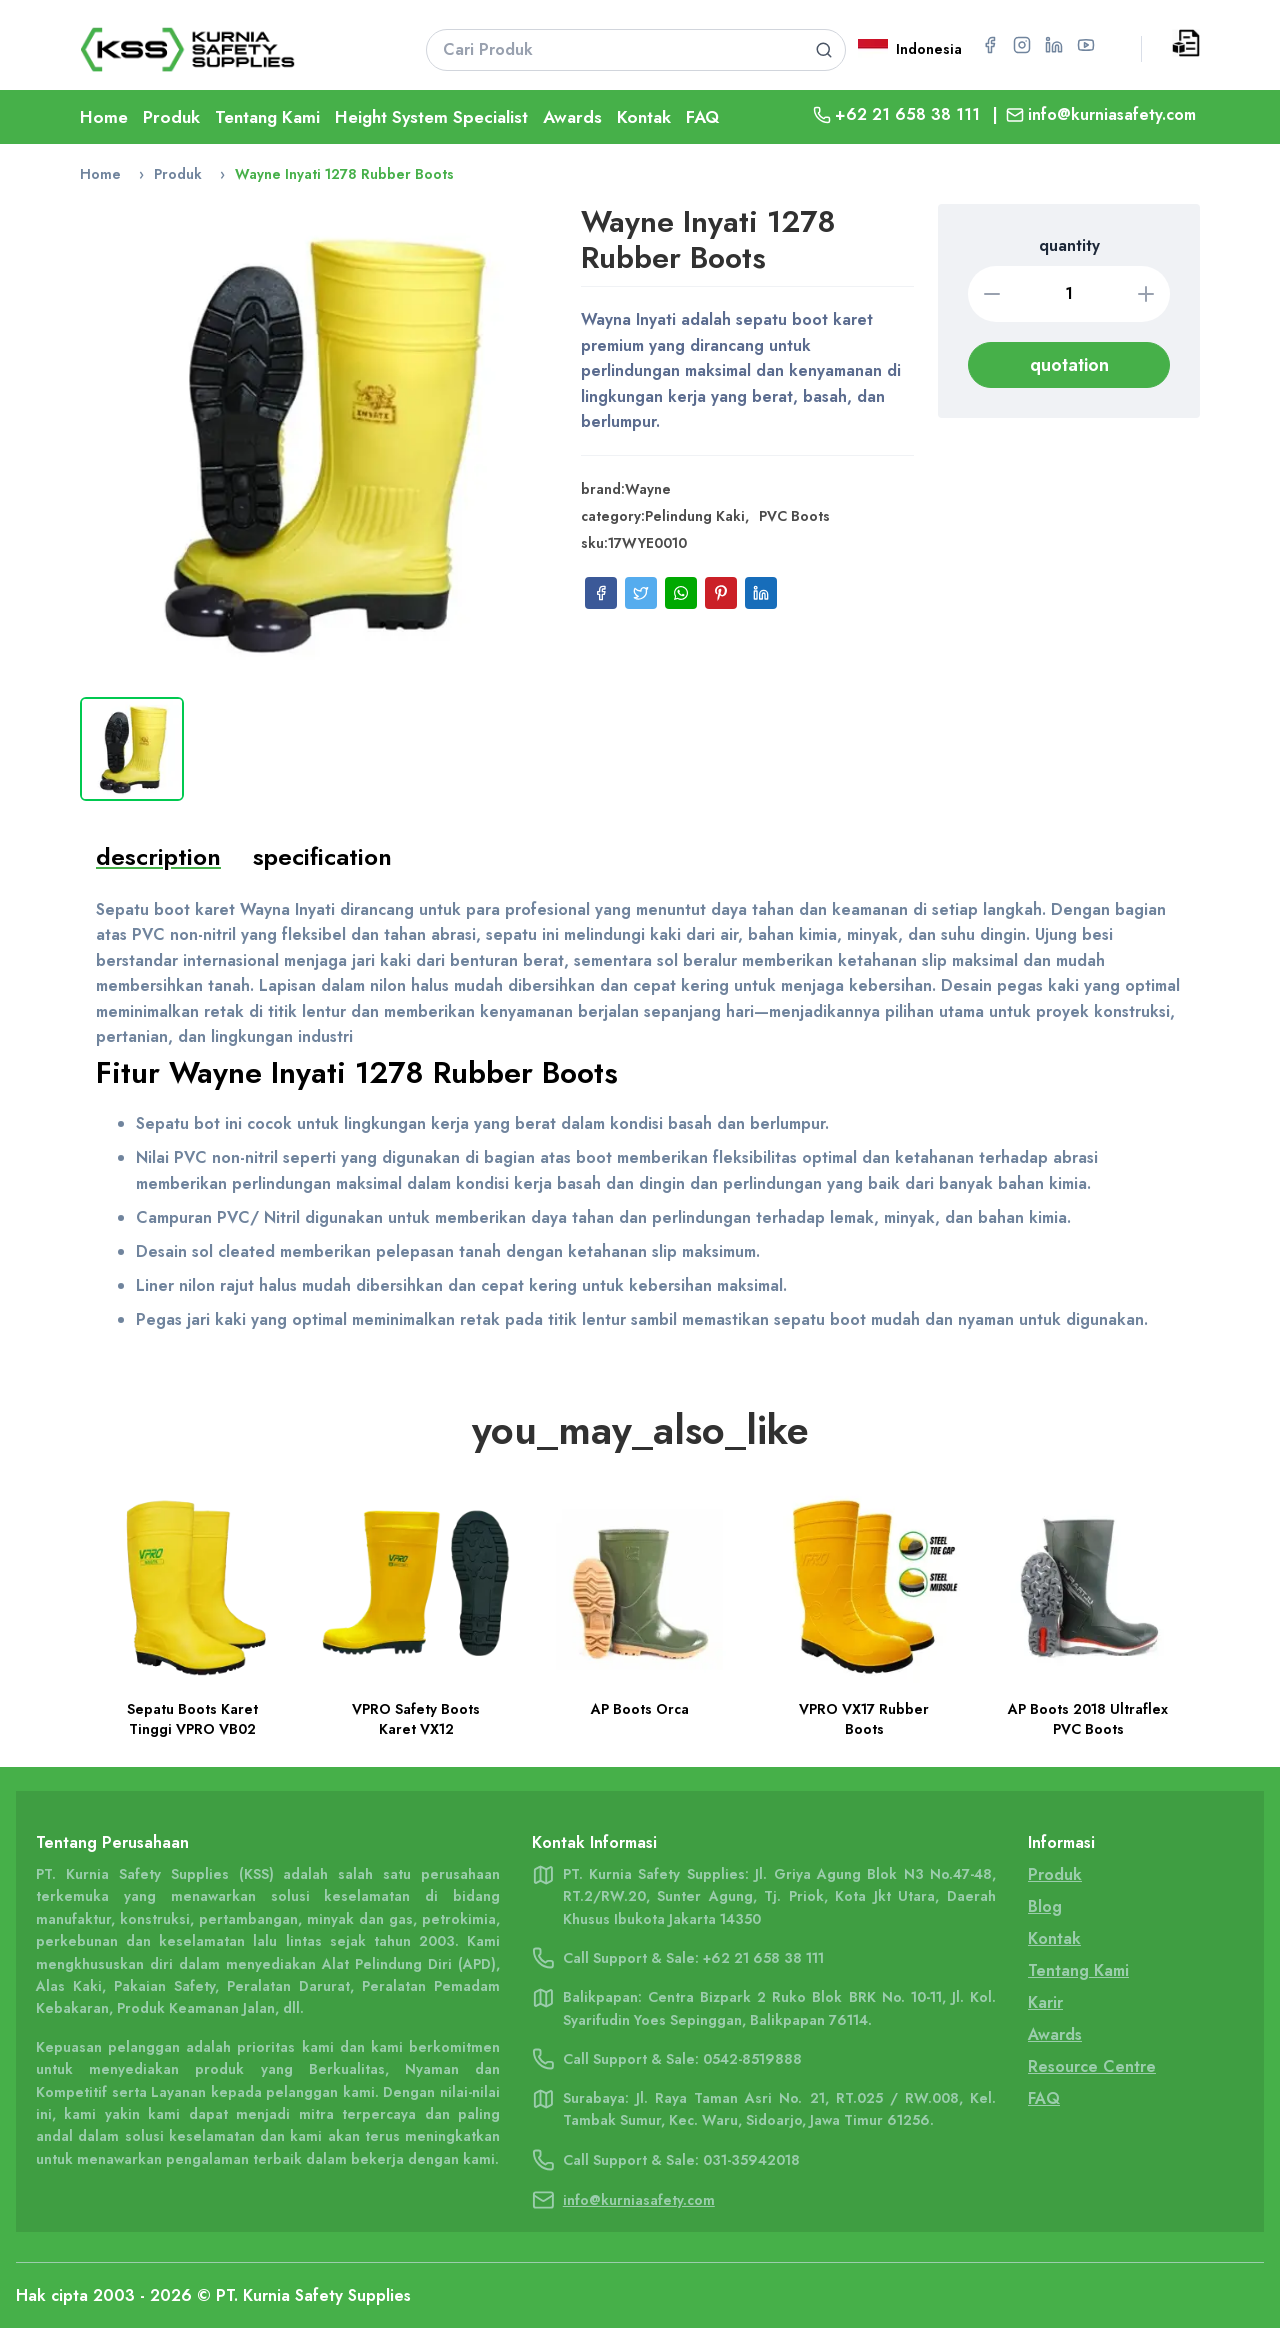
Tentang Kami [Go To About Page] (267, 117)
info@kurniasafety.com (1112, 114)
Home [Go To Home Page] (104, 117)
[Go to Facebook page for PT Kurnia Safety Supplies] (990, 45)
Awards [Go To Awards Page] (1055, 2034)
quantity (1069, 245)
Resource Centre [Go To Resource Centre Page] (1092, 2066)
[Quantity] (1069, 294)
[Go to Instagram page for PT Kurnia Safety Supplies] (1022, 45)
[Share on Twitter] (641, 593)
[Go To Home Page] (228, 49)
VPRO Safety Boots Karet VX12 (416, 1719)
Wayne (648, 489)
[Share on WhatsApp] (681, 593)
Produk (178, 174)
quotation (1069, 365)
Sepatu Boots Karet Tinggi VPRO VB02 (192, 1719)
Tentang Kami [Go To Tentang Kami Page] (1078, 1970)
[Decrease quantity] (992, 294)
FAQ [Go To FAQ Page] (702, 117)
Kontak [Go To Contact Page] (1054, 1938)
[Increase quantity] (1146, 294)
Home (100, 174)
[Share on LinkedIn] (761, 593)
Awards (572, 117)
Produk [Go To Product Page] (171, 117)
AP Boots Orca (640, 1709)
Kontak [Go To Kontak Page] (644, 117)
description (158, 856)
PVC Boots (794, 516)
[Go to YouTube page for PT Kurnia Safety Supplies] (1086, 45)
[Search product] (824, 50)
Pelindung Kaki (695, 516)
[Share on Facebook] (601, 593)
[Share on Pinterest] (721, 593)
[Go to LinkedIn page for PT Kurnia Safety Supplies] (1054, 45)
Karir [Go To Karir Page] (1045, 2002)
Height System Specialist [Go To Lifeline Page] (431, 117)
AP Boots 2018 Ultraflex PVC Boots (1088, 1719)
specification (322, 856)
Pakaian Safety (164, 1986)
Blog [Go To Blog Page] (1045, 1906)
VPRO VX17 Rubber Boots (864, 1719)
